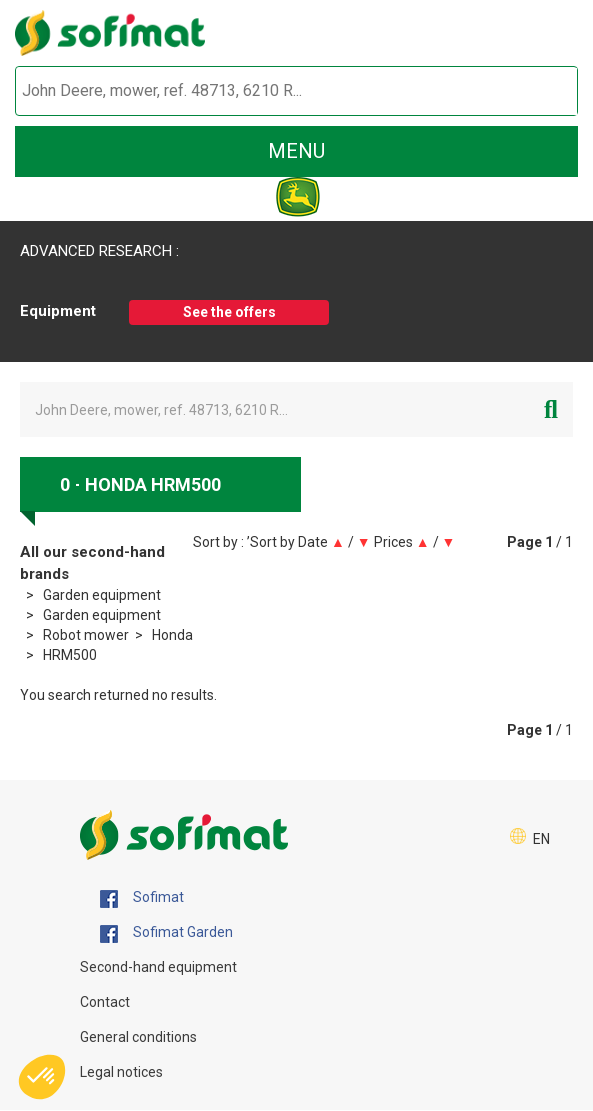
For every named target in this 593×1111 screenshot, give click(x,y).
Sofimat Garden (166, 933)
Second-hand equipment (158, 967)
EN (541, 839)
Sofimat (142, 898)
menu (296, 151)
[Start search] (539, 91)
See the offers (229, 312)
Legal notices (121, 1072)
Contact (105, 1002)
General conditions (138, 1037)
